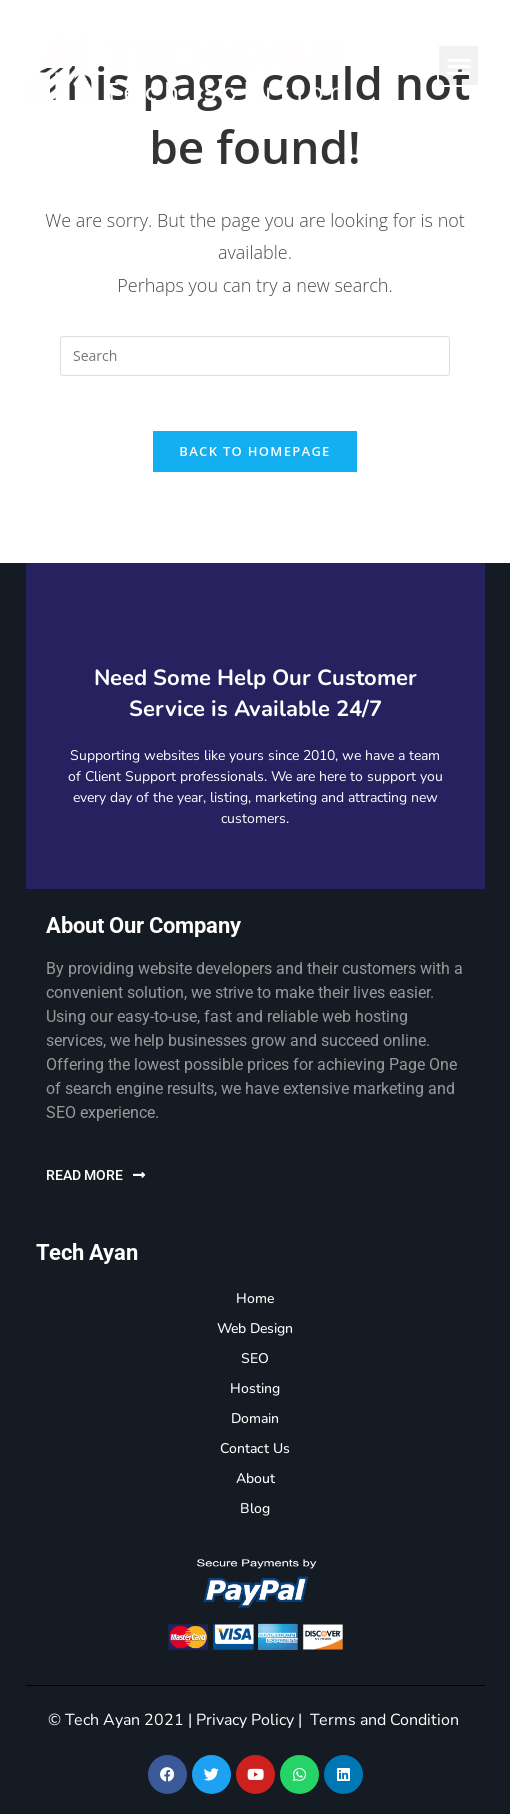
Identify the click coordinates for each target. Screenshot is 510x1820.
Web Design (255, 1334)
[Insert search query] (255, 356)
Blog (255, 1514)
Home (255, 1304)
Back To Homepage (254, 457)
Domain (255, 1424)
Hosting (255, 1394)
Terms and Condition (384, 1726)
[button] (458, 65)
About (255, 1484)
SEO (255, 1364)
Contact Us (255, 1454)
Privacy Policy (245, 1726)
